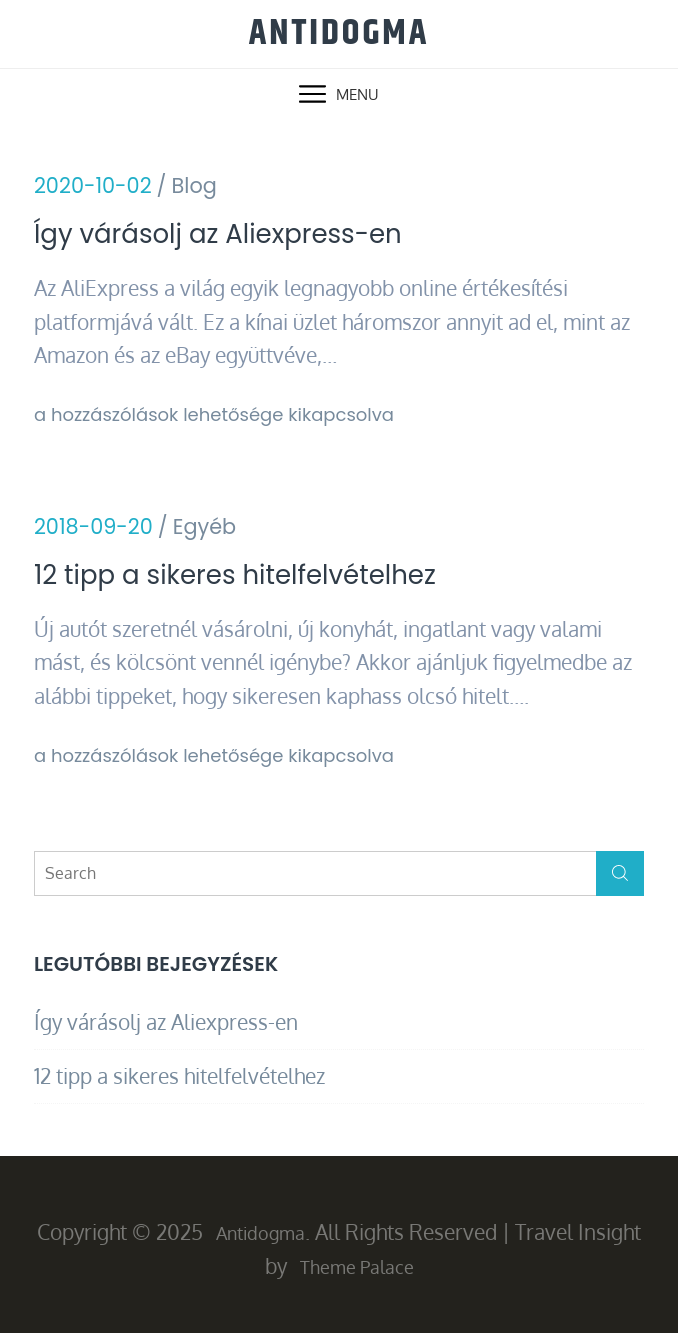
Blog (194, 185)
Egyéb (204, 526)
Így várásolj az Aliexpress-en (218, 234)
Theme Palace (357, 1267)
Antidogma (339, 33)
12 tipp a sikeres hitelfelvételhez (235, 575)
